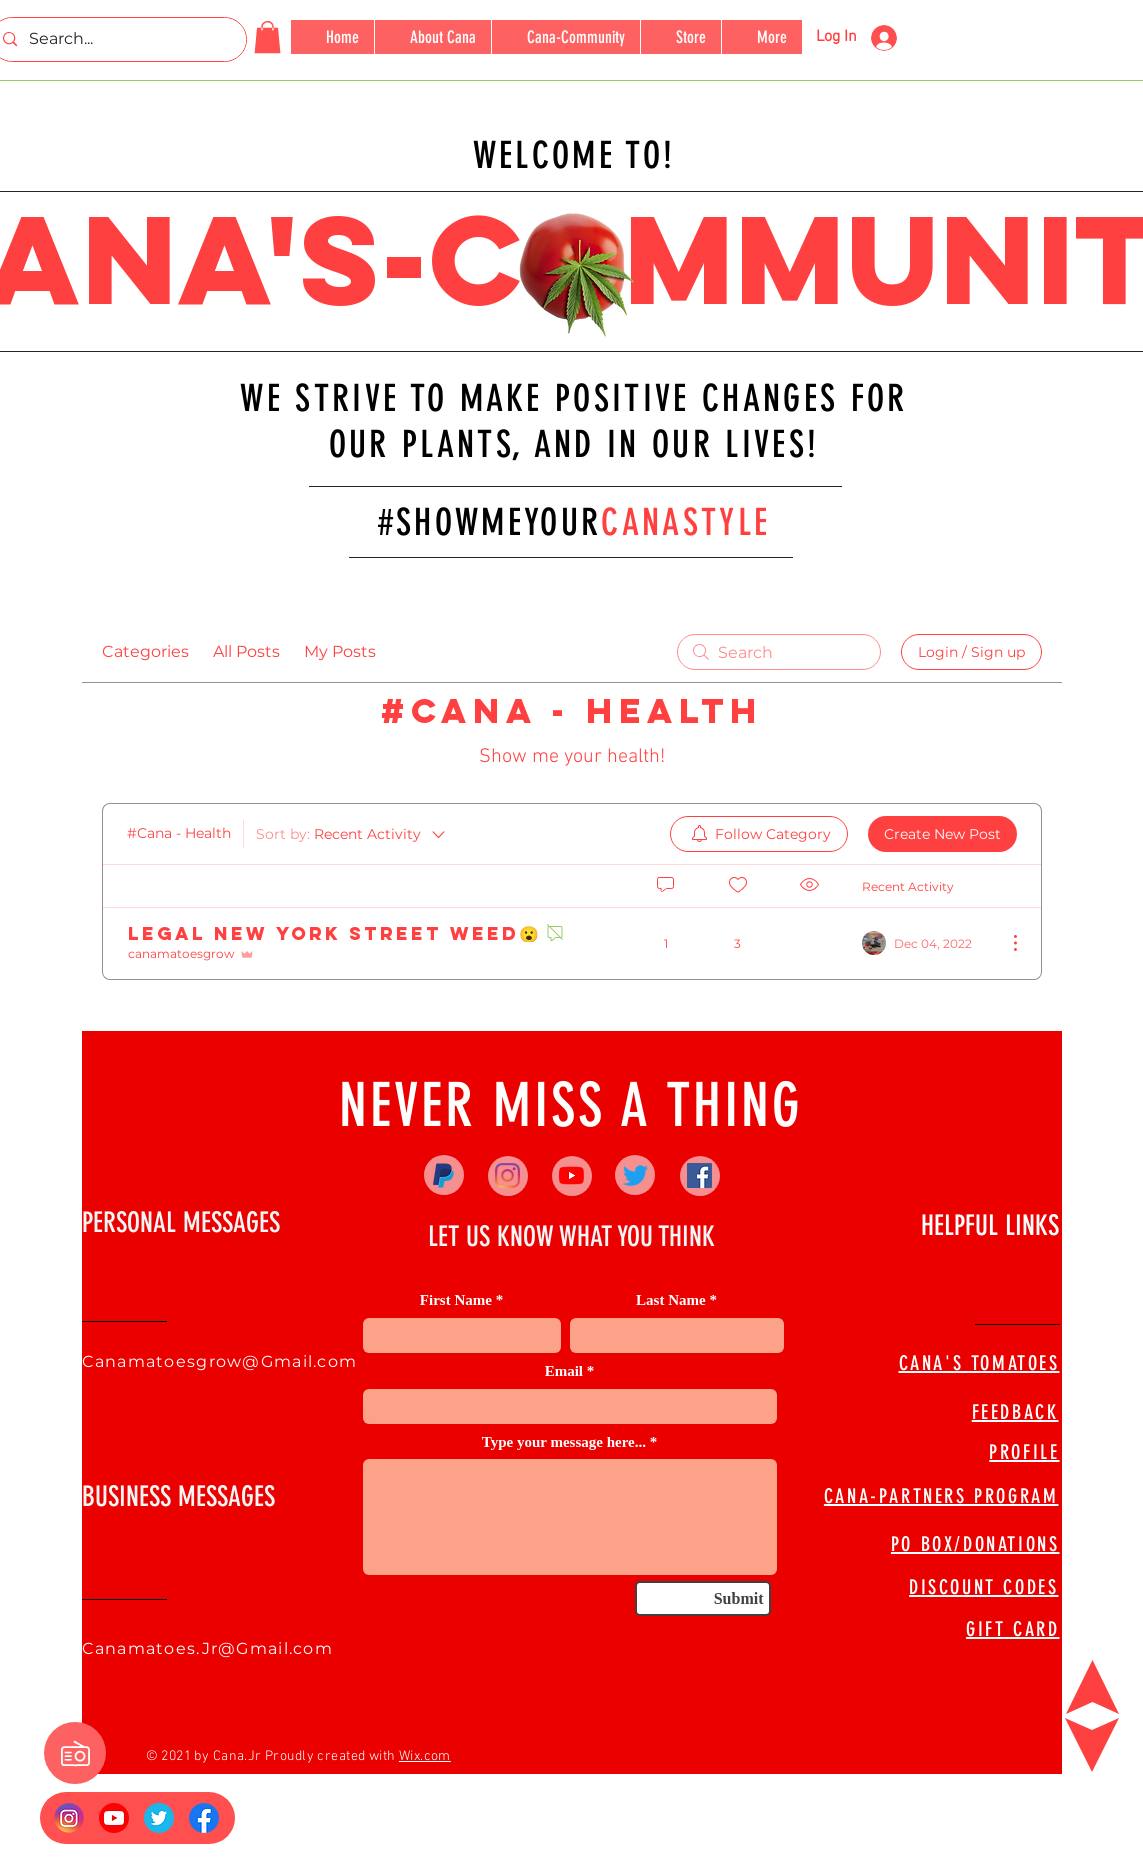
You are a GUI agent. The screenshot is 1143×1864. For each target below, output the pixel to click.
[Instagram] (507, 1175)
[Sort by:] (352, 834)
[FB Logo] (204, 1818)
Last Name (671, 1300)
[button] (267, 37)
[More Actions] (1005, 943)
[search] (779, 652)
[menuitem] (759, 834)
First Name (456, 1300)
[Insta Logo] (69, 1818)
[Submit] (703, 1598)
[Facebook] (699, 1175)
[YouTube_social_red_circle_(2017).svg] (114, 1818)
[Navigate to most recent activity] (926, 943)
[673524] (159, 1818)
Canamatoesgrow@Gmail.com (220, 1361)
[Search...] (116, 39)
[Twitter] (635, 1175)
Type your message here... (564, 1442)
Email (564, 1371)
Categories (145, 651)
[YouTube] (571, 1175)
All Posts (246, 651)
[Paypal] (443, 1175)
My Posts (340, 651)
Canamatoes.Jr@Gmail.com (207, 1648)
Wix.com (425, 1756)
